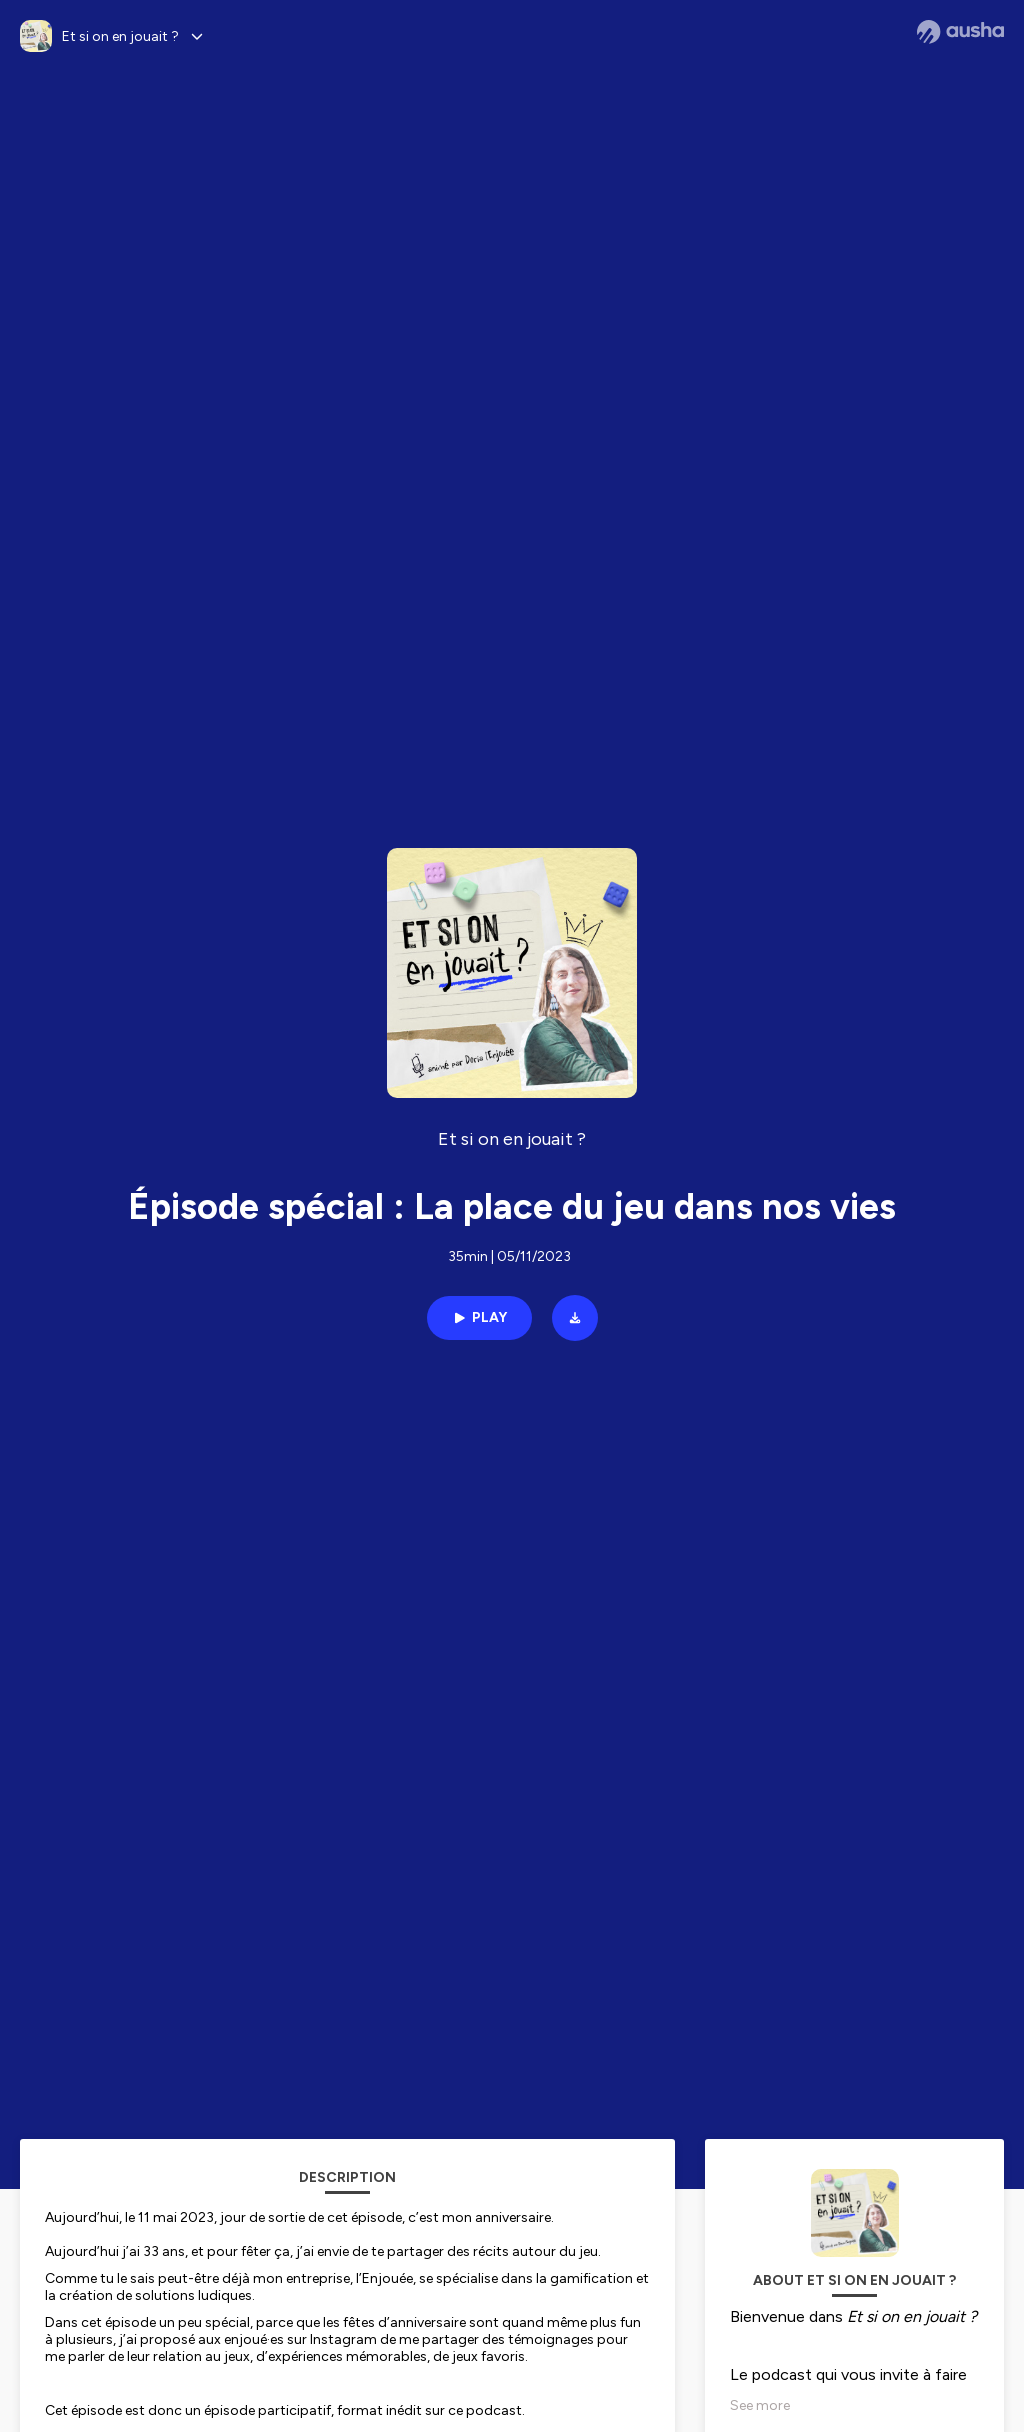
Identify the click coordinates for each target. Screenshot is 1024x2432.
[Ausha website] (960, 32)
